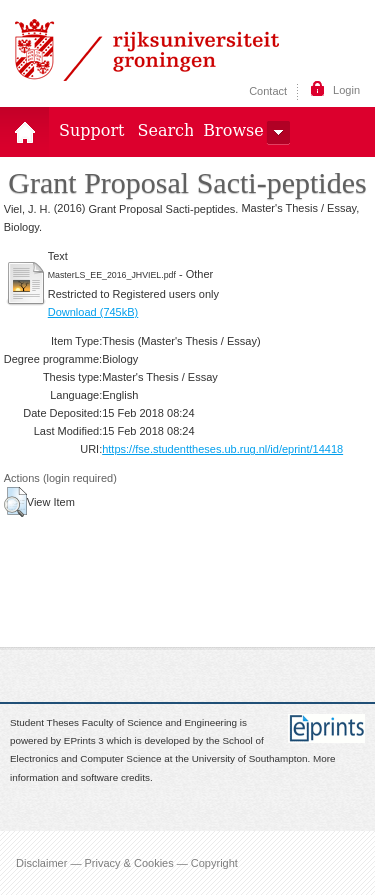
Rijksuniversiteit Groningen (147, 50)
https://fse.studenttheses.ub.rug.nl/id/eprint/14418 (222, 449)
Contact (268, 91)
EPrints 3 (84, 740)
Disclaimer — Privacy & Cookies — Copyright (127, 863)
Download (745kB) (93, 312)
